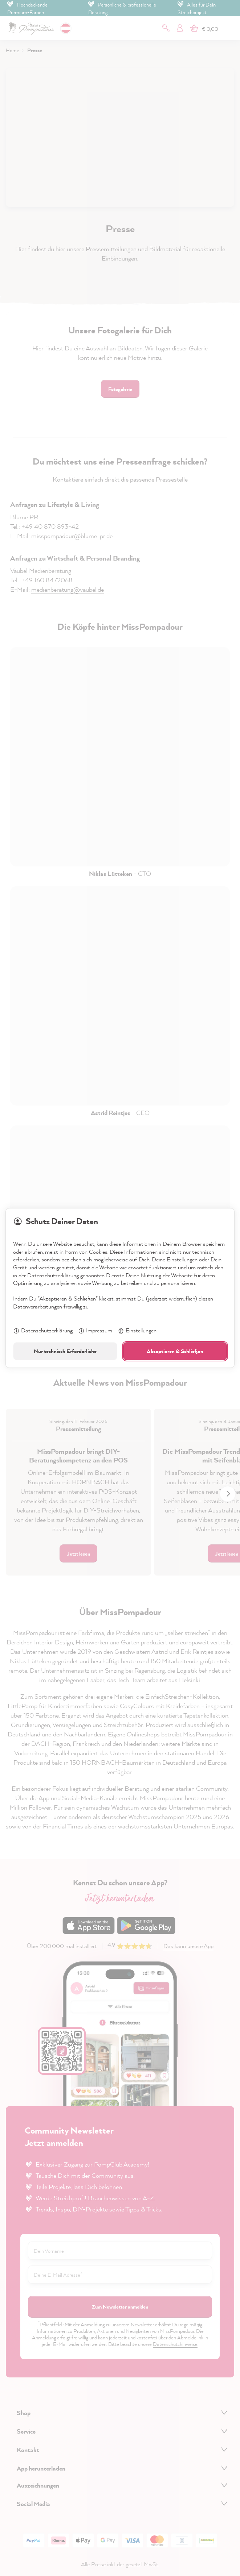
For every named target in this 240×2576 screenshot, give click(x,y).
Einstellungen (137, 1331)
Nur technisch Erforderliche (65, 1351)
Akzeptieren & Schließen (175, 1351)
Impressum (95, 1331)
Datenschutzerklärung (43, 1331)
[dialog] (120, 1288)
